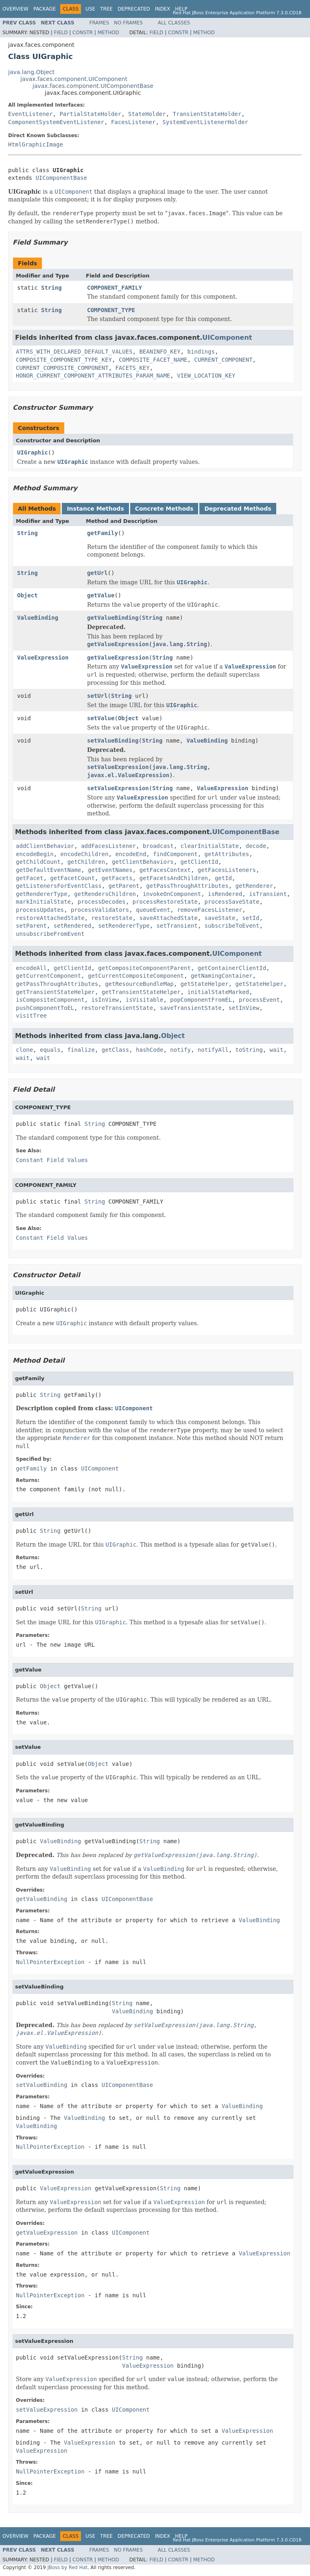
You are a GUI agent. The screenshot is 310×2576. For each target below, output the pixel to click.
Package (44, 9)
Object (27, 595)
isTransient (268, 894)
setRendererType (123, 925)
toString (249, 1050)
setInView (244, 1008)
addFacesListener (108, 846)
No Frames (128, 23)
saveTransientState (191, 1008)
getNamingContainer (222, 975)
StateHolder (147, 114)
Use (90, 9)
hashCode (149, 1050)
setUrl (97, 696)
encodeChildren (85, 854)
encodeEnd (130, 854)
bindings (200, 351)
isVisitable (145, 999)
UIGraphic (32, 452)
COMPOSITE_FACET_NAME (153, 359)
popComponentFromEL (201, 999)
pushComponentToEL (45, 1008)
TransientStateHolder (207, 114)
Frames (99, 23)
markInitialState (43, 901)
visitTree (31, 1015)
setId (250, 918)
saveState (220, 918)
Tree (106, 9)
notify (180, 1050)
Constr (82, 32)
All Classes (174, 23)
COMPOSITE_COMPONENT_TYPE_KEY (64, 359)
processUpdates (40, 910)
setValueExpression (118, 788)
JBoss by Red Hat (67, 2567)
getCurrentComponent (48, 975)
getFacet (29, 878)
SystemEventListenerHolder (205, 122)
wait (277, 1050)
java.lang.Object (31, 72)
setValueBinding (112, 740)
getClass (115, 1050)
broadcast (158, 846)
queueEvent (153, 910)
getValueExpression (118, 657)
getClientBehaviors (143, 862)
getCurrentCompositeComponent (136, 975)
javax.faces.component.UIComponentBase (93, 86)
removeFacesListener (209, 910)
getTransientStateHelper (55, 992)
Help (181, 9)
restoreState (111, 918)
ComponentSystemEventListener (56, 122)
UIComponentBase (61, 178)
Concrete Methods (164, 508)
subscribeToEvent (232, 925)
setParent (31, 925)
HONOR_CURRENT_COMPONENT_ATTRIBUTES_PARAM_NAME (93, 375)
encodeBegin (35, 854)
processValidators (100, 910)
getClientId (199, 862)
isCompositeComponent (50, 999)
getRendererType (41, 894)
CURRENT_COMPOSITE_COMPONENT (62, 368)
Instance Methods (95, 508)
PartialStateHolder (90, 114)
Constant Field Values (52, 1160)
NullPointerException (50, 1962)
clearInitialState (210, 846)
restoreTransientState (117, 1008)
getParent (124, 886)
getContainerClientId (232, 968)
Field (61, 32)
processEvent (259, 999)
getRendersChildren (105, 894)
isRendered (225, 894)
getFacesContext (164, 870)
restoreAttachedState (50, 918)
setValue (100, 718)
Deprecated (134, 9)
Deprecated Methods (237, 508)
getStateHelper (205, 984)
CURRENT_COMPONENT (223, 359)
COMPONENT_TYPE (111, 310)
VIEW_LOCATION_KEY (206, 375)
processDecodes (102, 901)
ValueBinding (37, 617)
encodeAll (31, 968)
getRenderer (254, 886)
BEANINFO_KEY (159, 351)
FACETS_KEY (132, 368)
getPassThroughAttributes (187, 886)
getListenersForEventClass (59, 886)
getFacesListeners (227, 870)
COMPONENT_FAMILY (114, 287)
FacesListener (133, 122)
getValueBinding (112, 617)
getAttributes (227, 854)
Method (108, 32)
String (51, 287)
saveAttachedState (168, 918)
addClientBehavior (45, 846)
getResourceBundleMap (139, 984)
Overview (15, 9)
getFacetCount (72, 878)
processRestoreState (165, 901)
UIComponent (227, 337)
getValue (100, 595)
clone (24, 1050)
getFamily (102, 533)
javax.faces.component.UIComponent (73, 79)
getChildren (86, 862)
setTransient (177, 925)
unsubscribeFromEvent (50, 934)
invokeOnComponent (172, 894)
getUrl (97, 573)
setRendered (73, 925)
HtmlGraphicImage (35, 144)
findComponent (175, 854)
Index (162, 9)
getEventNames (110, 870)
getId (223, 878)
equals (50, 1050)
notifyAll (213, 1050)
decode (256, 846)
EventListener (30, 114)
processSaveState (232, 901)
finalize (80, 1050)
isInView (104, 999)
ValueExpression (42, 657)
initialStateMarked (218, 992)
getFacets (117, 878)
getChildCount (38, 862)
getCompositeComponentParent (144, 968)
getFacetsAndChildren (173, 878)
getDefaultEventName (48, 870)
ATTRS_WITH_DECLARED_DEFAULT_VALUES (74, 351)
